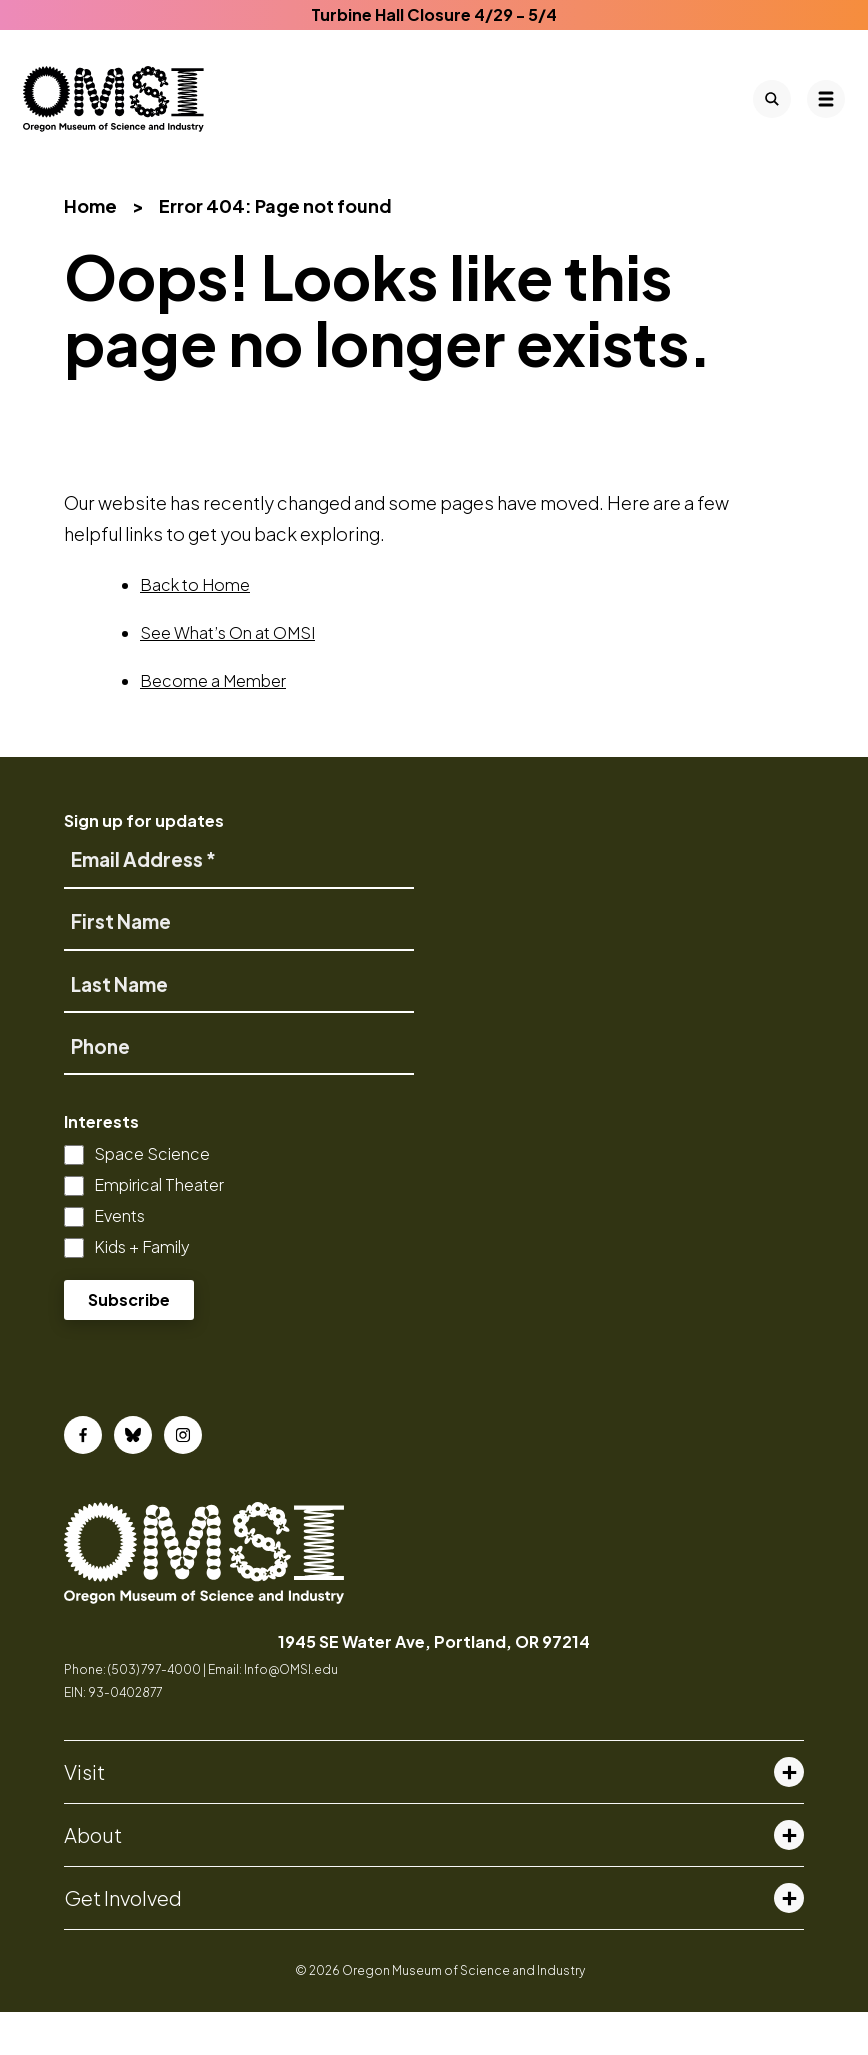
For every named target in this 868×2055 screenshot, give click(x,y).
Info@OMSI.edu (291, 1713)
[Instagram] (183, 1479)
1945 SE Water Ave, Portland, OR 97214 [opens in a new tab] (434, 1684)
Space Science (152, 1196)
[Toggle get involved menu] (789, 1941)
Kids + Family (142, 1289)
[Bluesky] (133, 1479)
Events (119, 1258)
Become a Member (213, 724)
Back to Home (195, 628)
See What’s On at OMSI (227, 676)
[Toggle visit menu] (789, 1815)
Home (90, 248)
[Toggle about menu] (789, 1878)
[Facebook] (83, 1479)
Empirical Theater (159, 1227)
